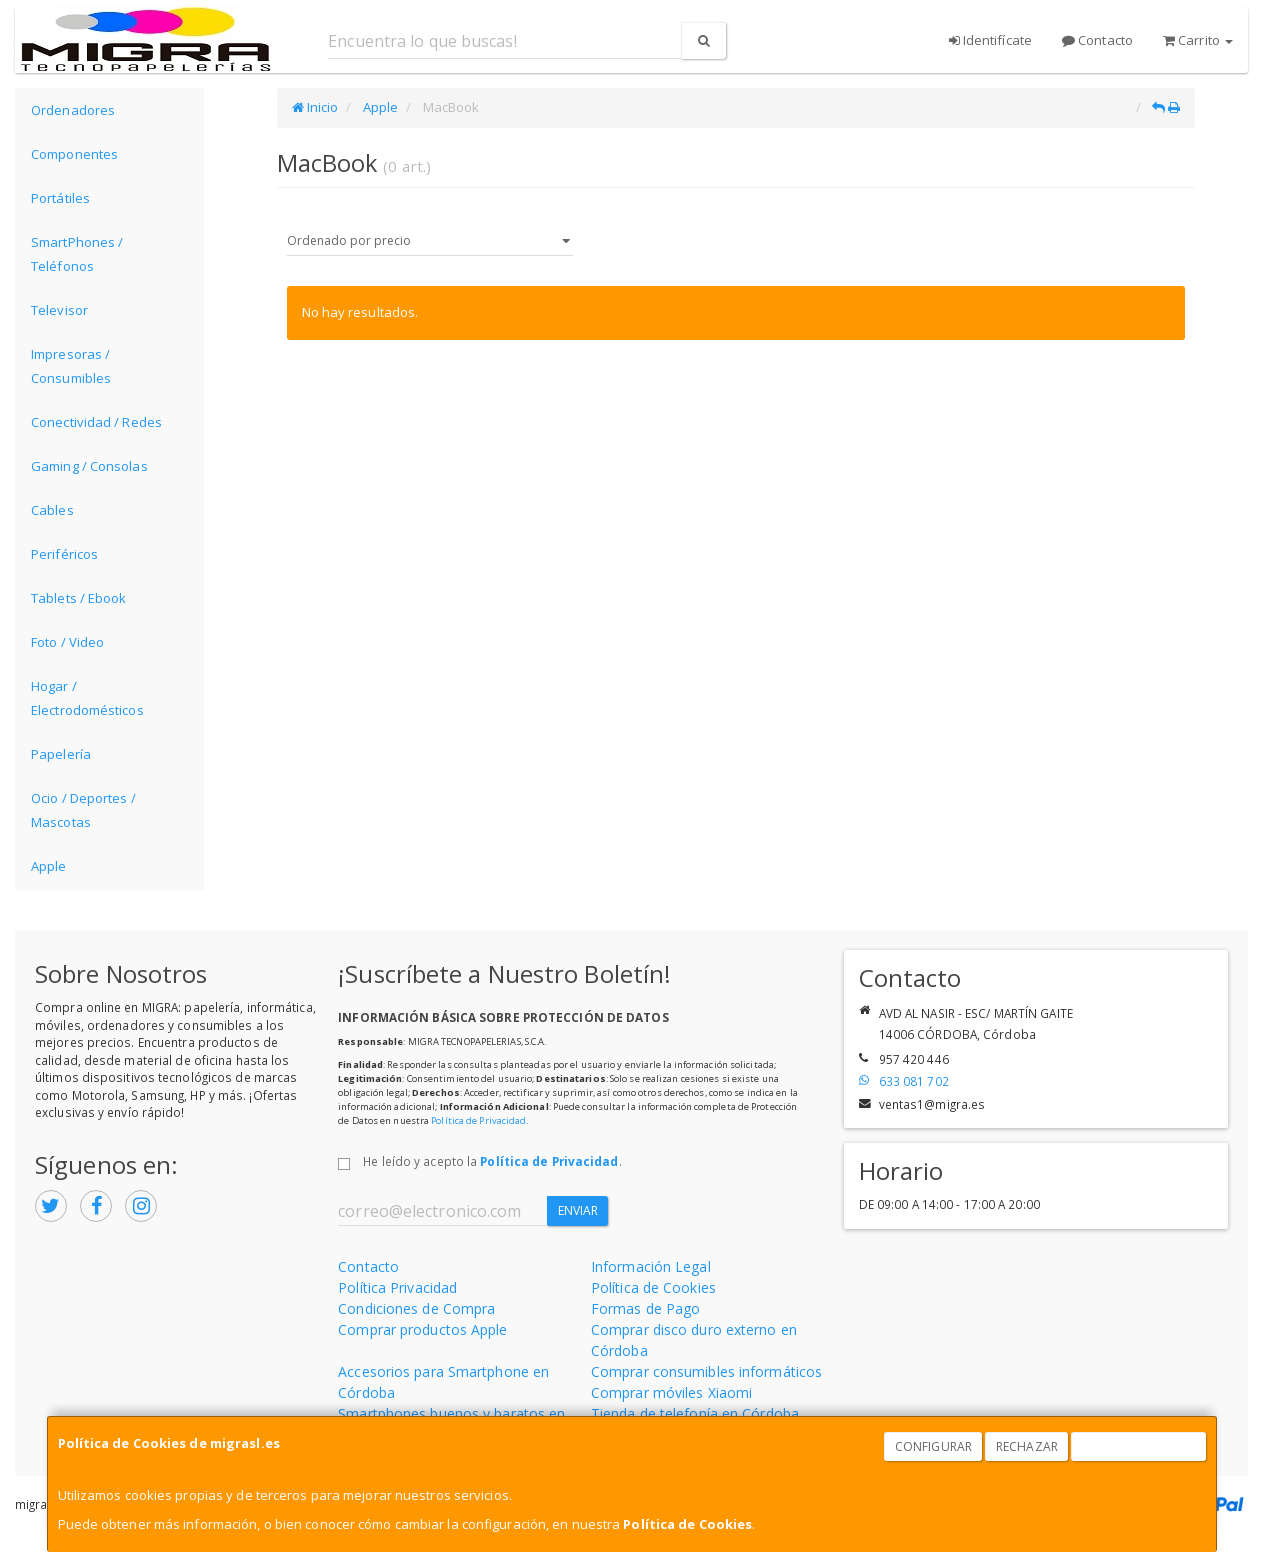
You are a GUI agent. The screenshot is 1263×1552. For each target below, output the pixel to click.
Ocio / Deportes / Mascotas (83, 810)
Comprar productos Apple (422, 1329)
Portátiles (60, 198)
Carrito (1198, 40)
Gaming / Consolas (89, 466)
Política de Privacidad (478, 1120)
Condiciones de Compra (416, 1308)
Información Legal (651, 1266)
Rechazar (1027, 1446)
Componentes (74, 154)
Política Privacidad (397, 1287)
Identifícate (990, 40)
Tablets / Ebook (79, 598)
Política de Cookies (687, 1524)
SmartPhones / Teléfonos (77, 254)
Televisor (59, 310)
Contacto (1097, 40)
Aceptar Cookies (1139, 1446)
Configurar (933, 1446)
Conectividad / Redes (96, 422)
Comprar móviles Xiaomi (671, 1392)
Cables (52, 510)
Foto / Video (67, 642)
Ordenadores (73, 110)
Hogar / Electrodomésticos (87, 698)
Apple (49, 866)
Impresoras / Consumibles (71, 366)
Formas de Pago (645, 1308)
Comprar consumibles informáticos (706, 1371)
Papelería (61, 754)
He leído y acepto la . (492, 1161)
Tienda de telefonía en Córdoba (695, 1413)
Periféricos (64, 554)
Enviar (578, 1210)
